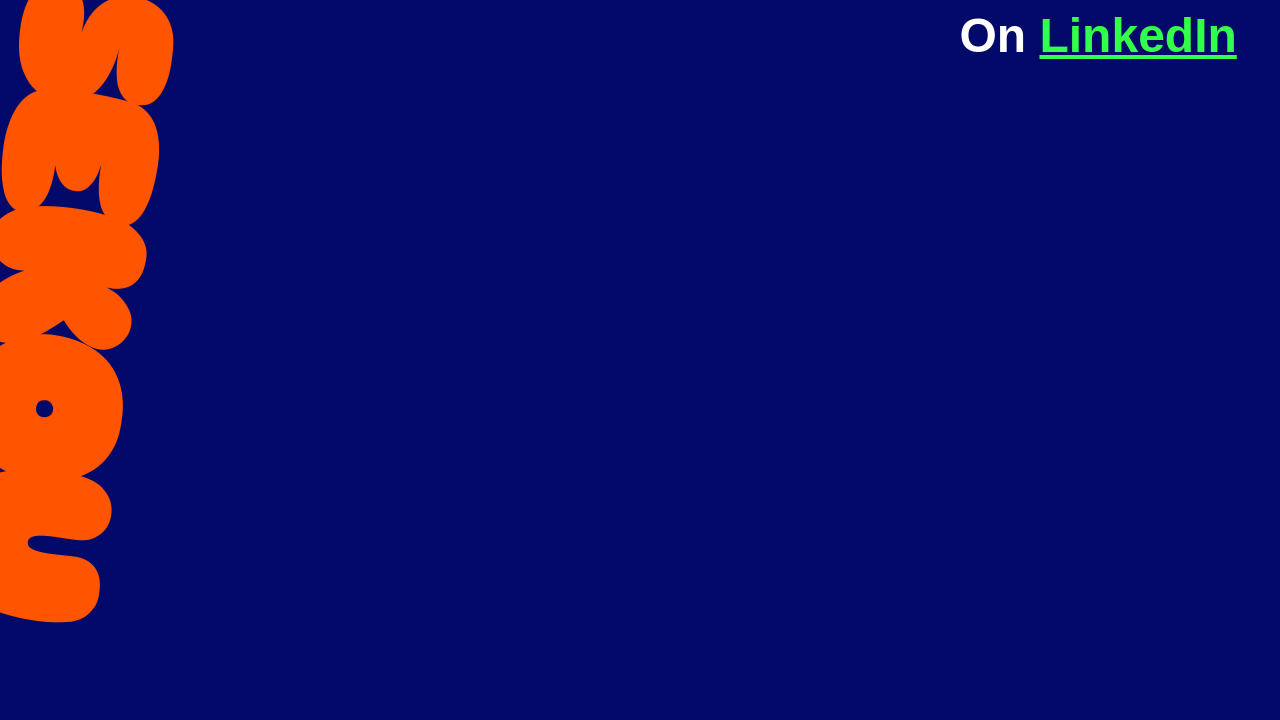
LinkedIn (1137, 35)
